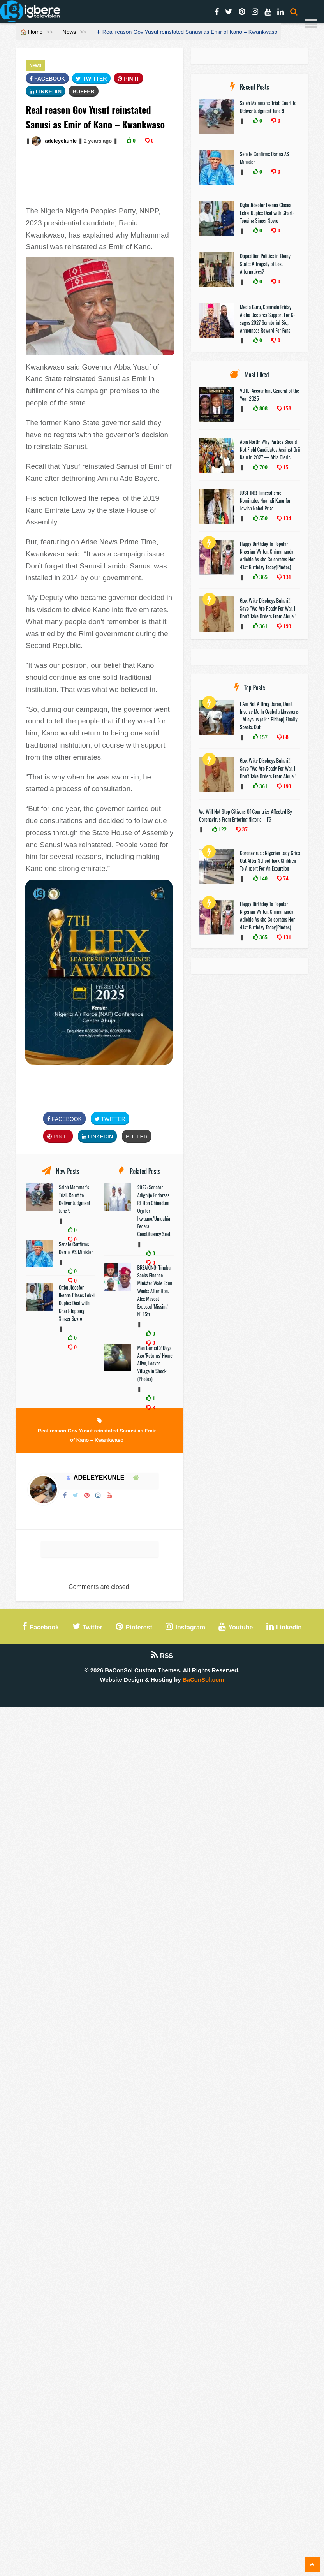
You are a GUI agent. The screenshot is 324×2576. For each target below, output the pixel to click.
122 (222, 829)
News (69, 32)
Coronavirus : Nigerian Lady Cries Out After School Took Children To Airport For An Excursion (270, 860)
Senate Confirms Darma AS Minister (76, 1248)
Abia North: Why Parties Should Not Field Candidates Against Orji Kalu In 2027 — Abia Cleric (270, 449)
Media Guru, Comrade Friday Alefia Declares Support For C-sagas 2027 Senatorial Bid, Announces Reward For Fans (267, 318)
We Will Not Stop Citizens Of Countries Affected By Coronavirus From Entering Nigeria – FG (245, 815)
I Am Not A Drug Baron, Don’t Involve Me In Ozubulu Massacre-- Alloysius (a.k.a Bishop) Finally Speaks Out (269, 715)
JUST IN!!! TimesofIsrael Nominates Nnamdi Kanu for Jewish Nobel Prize (265, 500)
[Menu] (311, 24)
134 (286, 518)
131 (286, 577)
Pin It (128, 79)
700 (263, 467)
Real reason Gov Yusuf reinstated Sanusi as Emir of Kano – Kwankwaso (97, 1435)
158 (286, 408)
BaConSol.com (203, 1679)
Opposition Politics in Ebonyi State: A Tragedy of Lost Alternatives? (266, 263)
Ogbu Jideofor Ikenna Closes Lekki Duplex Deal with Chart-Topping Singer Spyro (77, 1302)
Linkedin (46, 91)
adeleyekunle (61, 141)
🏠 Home (31, 32)
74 (285, 878)
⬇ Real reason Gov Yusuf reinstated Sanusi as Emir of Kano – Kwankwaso (186, 32)
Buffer (83, 91)
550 (263, 518)
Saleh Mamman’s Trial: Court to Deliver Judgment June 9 (74, 1198)
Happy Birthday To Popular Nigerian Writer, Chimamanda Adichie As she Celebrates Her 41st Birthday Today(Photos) (267, 555)
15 (285, 467)
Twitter (91, 79)
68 (285, 737)
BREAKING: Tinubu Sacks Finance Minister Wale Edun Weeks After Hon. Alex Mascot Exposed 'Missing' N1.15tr (154, 1290)
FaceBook (47, 79)
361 (263, 626)
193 (286, 626)
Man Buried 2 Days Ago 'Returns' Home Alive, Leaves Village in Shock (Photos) (154, 1363)
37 (244, 829)
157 (263, 737)
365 (263, 577)
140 (263, 878)
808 (263, 408)
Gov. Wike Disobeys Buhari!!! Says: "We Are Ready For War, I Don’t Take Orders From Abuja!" (268, 608)
